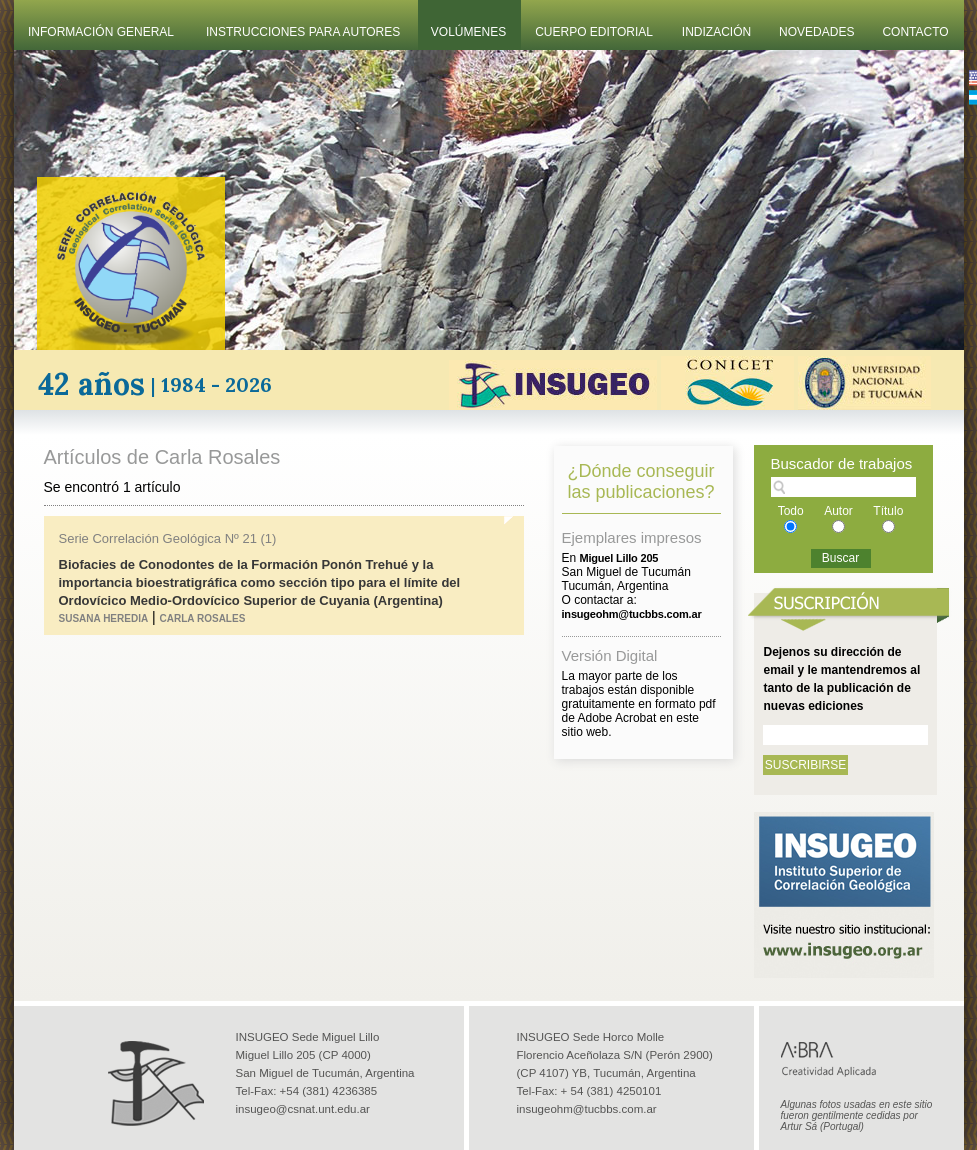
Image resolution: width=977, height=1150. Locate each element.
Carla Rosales (203, 618)
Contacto (915, 32)
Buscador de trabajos (842, 463)
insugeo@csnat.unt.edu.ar (303, 1109)
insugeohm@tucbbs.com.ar (587, 1109)
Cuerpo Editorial (594, 32)
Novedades (816, 32)
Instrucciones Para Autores (303, 32)
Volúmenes (468, 32)
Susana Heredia (104, 618)
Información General (101, 32)
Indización (716, 32)
